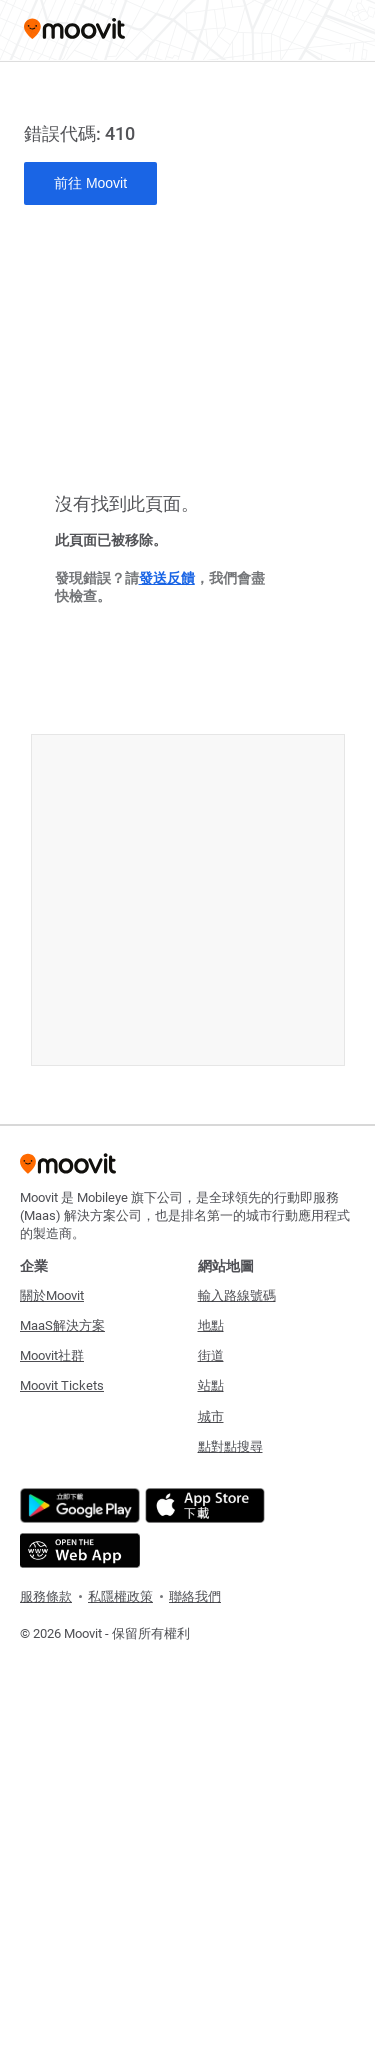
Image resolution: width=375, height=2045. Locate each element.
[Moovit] (74, 30)
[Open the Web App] (77, 1550)
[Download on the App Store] (202, 1505)
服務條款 (46, 1596)
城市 (211, 1416)
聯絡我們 (195, 1596)
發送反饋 (167, 578)
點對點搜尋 (230, 1446)
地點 (211, 1325)
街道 (211, 1355)
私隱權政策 (120, 1596)
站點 (211, 1385)
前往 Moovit (90, 183)
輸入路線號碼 (237, 1295)
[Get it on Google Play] (77, 1505)
